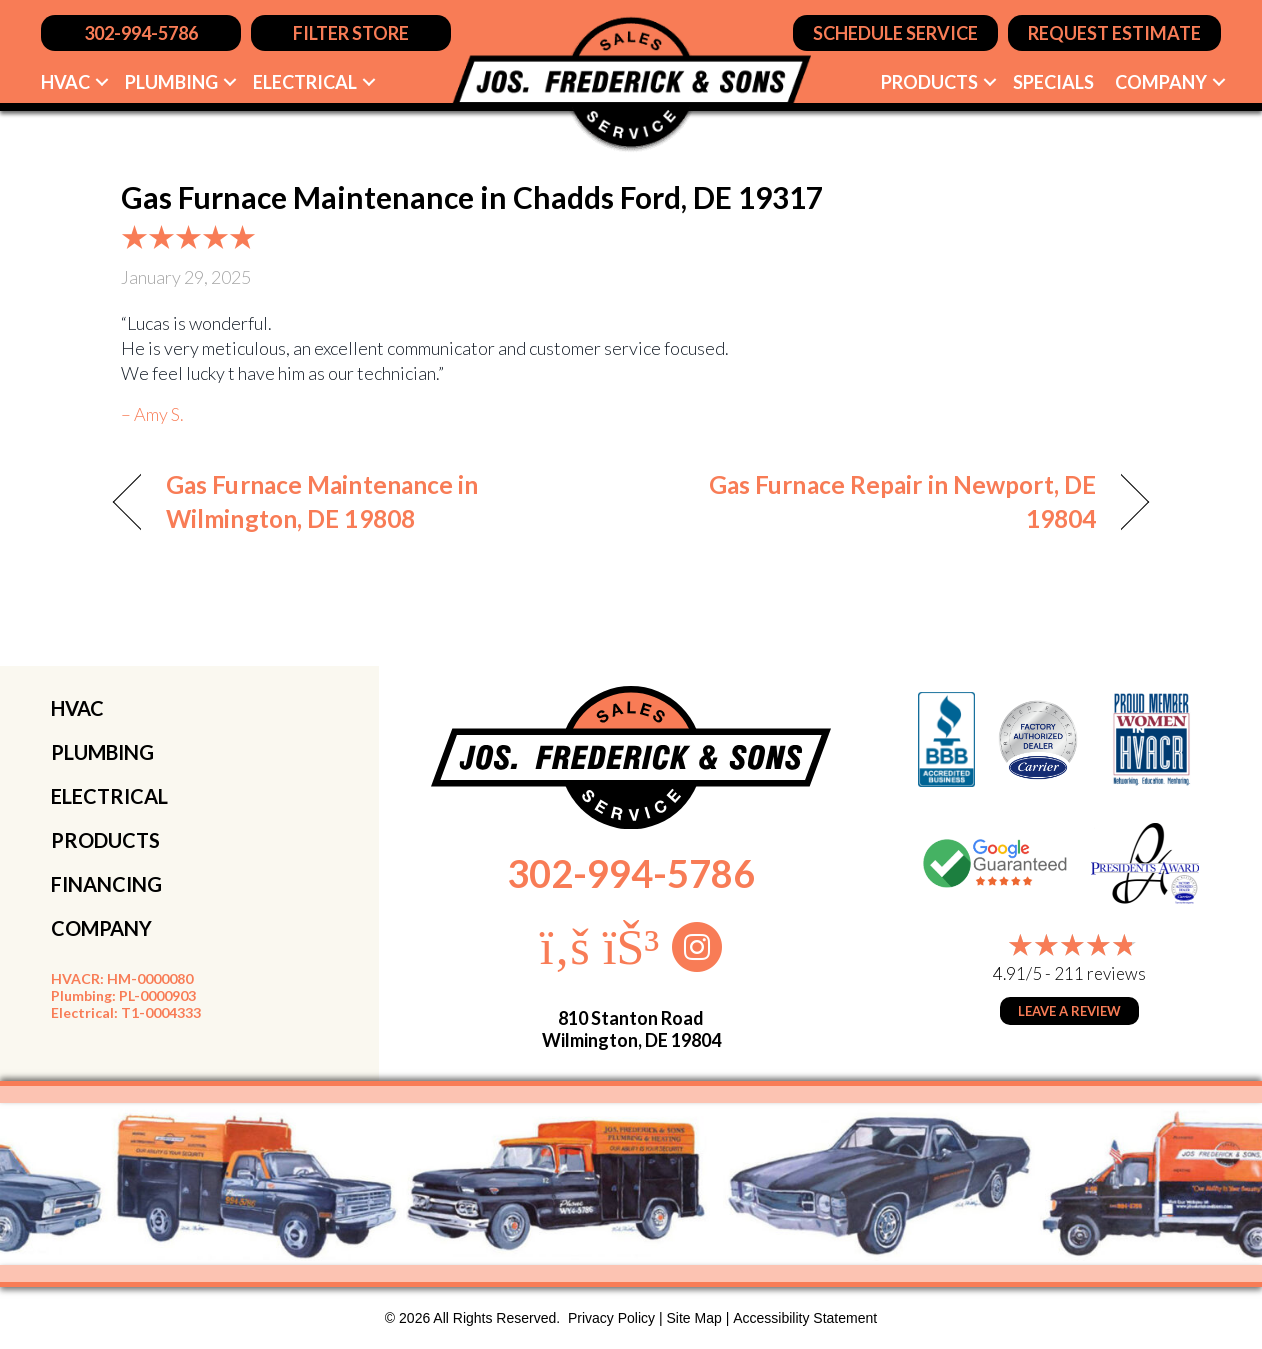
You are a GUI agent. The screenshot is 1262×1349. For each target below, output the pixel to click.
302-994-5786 (631, 873)
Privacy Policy (611, 1318)
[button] (102, 82)
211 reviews (1100, 973)
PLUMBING (102, 752)
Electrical (305, 82)
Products (929, 82)
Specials (1053, 82)
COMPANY (101, 928)
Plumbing (171, 82)
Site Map (694, 1318)
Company (1161, 82)
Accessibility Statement (805, 1318)
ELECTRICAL (109, 796)
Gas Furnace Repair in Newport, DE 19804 (879, 501)
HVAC (65, 82)
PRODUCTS (105, 840)
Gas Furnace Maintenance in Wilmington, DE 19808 (322, 501)
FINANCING (106, 884)
